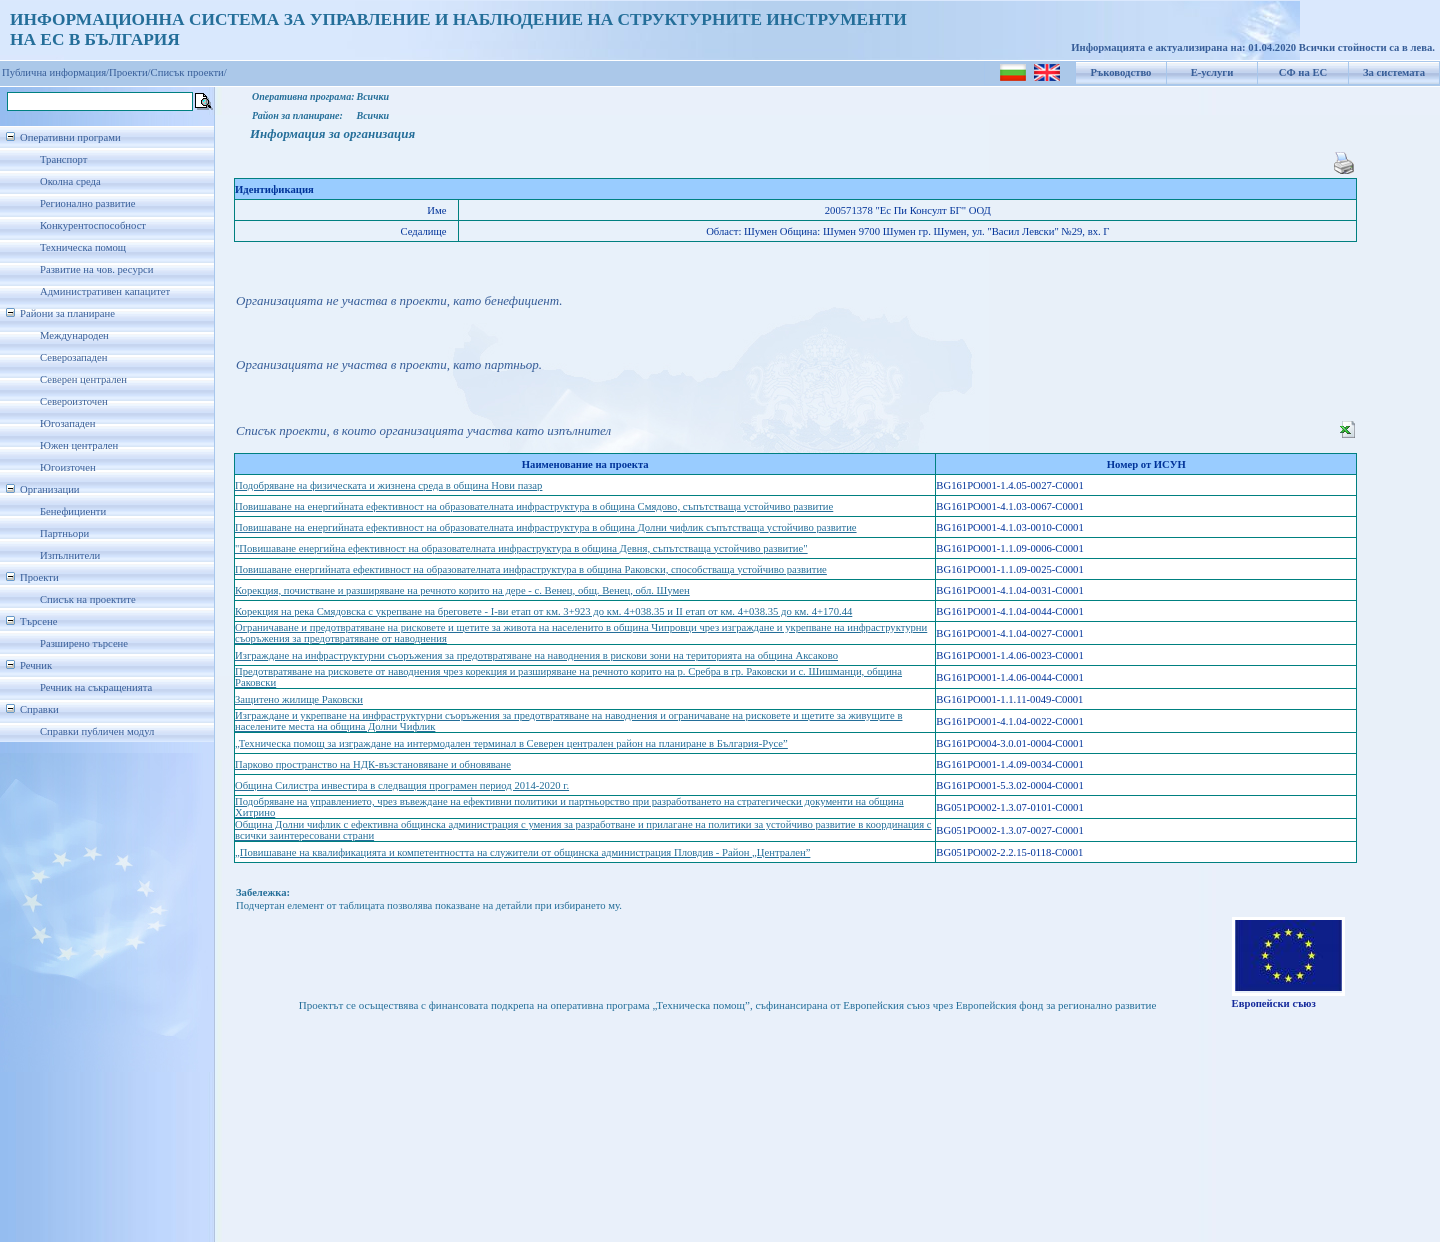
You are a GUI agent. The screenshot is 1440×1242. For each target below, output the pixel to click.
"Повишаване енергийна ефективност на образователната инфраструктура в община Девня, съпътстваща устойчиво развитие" (521, 548)
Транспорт (63, 159)
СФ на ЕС (1303, 72)
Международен (74, 335)
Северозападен (73, 357)
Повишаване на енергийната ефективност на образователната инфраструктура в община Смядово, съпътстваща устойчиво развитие (534, 506)
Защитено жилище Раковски (299, 699)
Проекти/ (130, 72)
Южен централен (79, 445)
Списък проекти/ (189, 72)
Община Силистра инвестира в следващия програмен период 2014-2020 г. (402, 785)
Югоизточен (68, 467)
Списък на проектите (88, 599)
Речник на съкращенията (96, 687)
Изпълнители (70, 555)
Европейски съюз (1274, 1003)
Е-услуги (1212, 72)
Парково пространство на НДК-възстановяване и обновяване (373, 764)
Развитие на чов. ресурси (97, 269)
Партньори (64, 533)
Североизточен (74, 401)
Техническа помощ (83, 247)
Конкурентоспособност (93, 225)
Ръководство (1121, 72)
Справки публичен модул (97, 731)
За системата (1394, 72)
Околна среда (70, 181)
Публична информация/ (55, 72)
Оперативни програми (70, 137)
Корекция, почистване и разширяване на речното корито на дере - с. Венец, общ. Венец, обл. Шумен (462, 590)
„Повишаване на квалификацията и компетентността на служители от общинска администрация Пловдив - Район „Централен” (522, 852)
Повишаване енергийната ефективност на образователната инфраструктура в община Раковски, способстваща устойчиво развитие (531, 569)
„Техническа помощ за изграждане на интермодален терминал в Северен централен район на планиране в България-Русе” (511, 743)
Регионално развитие (88, 203)
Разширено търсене (84, 643)
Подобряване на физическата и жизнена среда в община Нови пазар (388, 485)
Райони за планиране (67, 313)
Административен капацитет (105, 291)
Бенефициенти (73, 511)
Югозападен (67, 423)
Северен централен (83, 379)
